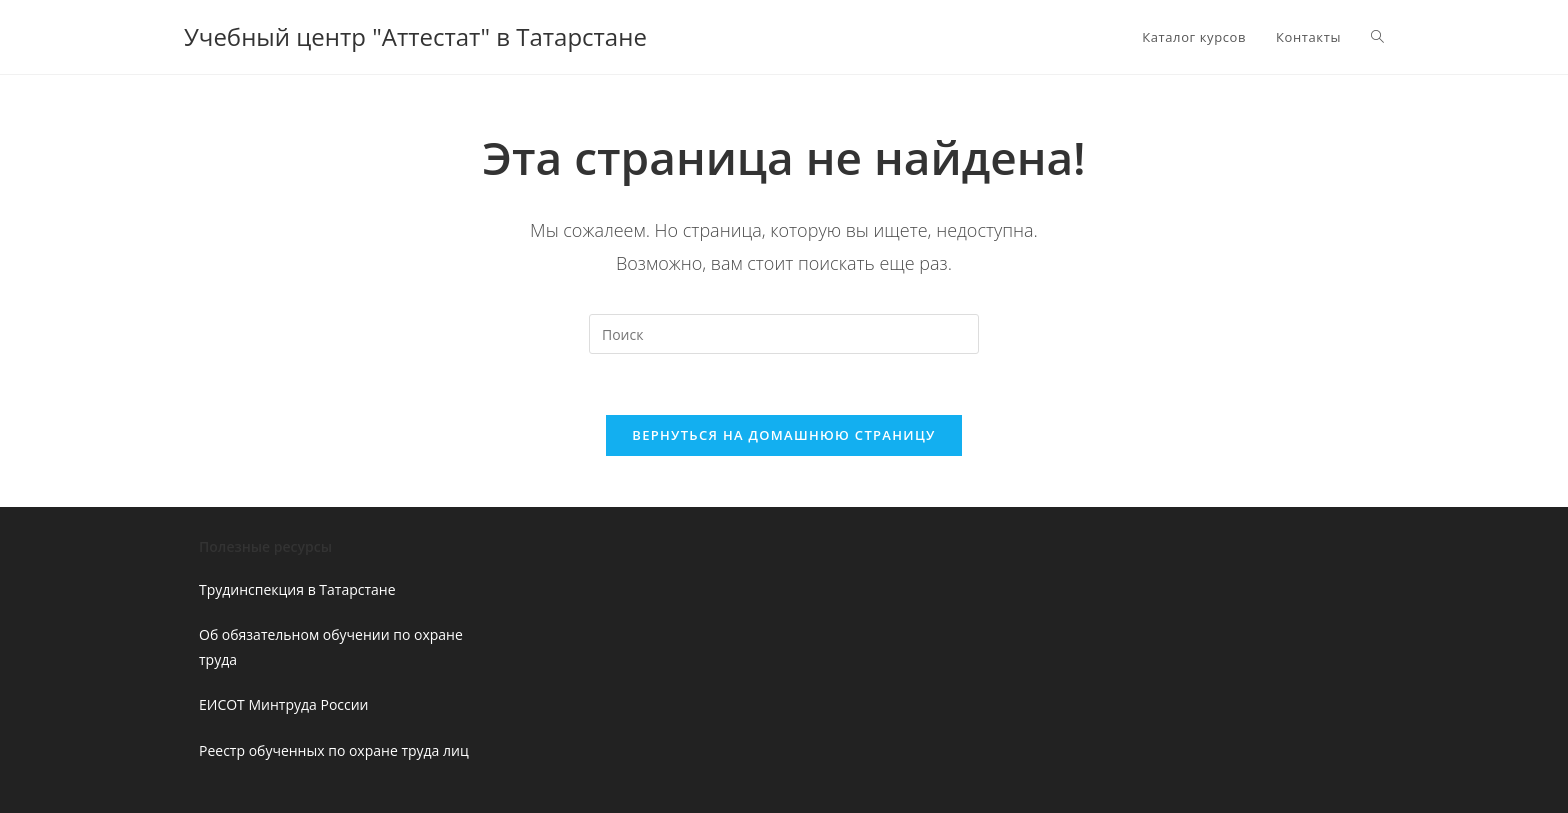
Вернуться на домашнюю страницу (783, 435)
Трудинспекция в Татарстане (297, 589)
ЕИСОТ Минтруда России (284, 704)
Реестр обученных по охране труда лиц (334, 750)
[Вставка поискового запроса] (784, 334)
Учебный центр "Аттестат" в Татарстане (415, 36)
